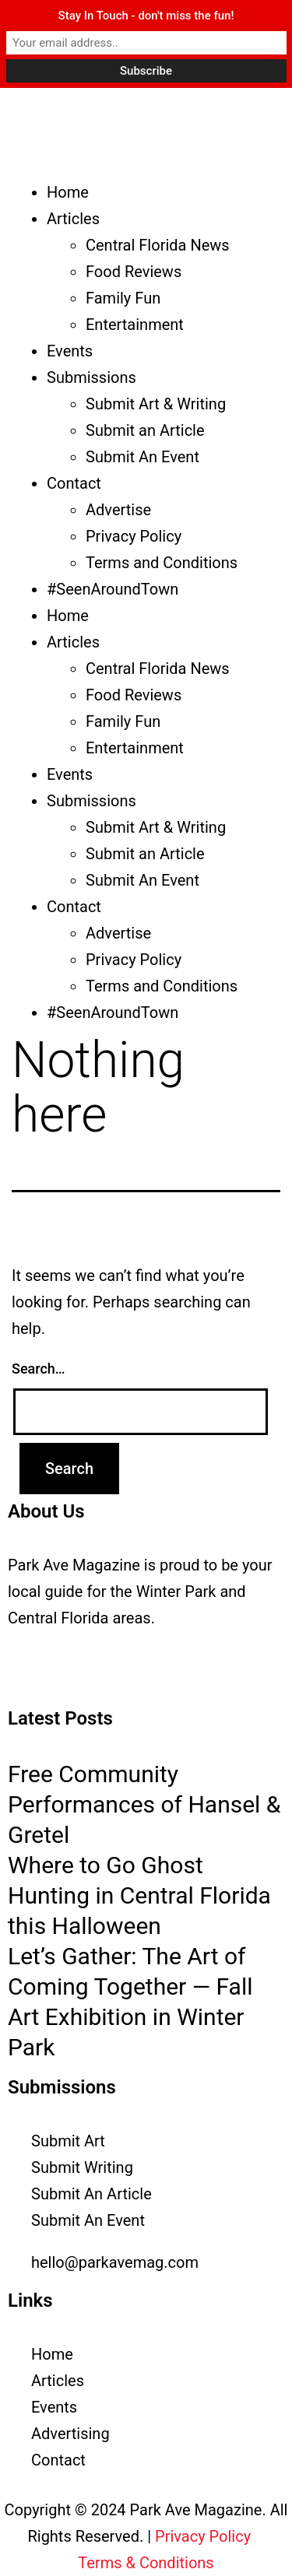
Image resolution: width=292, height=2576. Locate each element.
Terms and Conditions (161, 562)
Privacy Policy (133, 536)
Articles (73, 218)
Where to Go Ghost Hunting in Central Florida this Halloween (139, 1895)
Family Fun (123, 298)
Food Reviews (133, 271)
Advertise (118, 509)
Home (68, 192)
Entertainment (135, 324)
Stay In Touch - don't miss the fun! (146, 16)
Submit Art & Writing (156, 404)
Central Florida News (158, 245)
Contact (74, 483)
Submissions (91, 377)
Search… (38, 1368)
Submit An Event (142, 456)
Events (70, 351)
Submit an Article (145, 430)
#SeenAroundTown (112, 589)
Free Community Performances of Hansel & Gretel (144, 1804)
